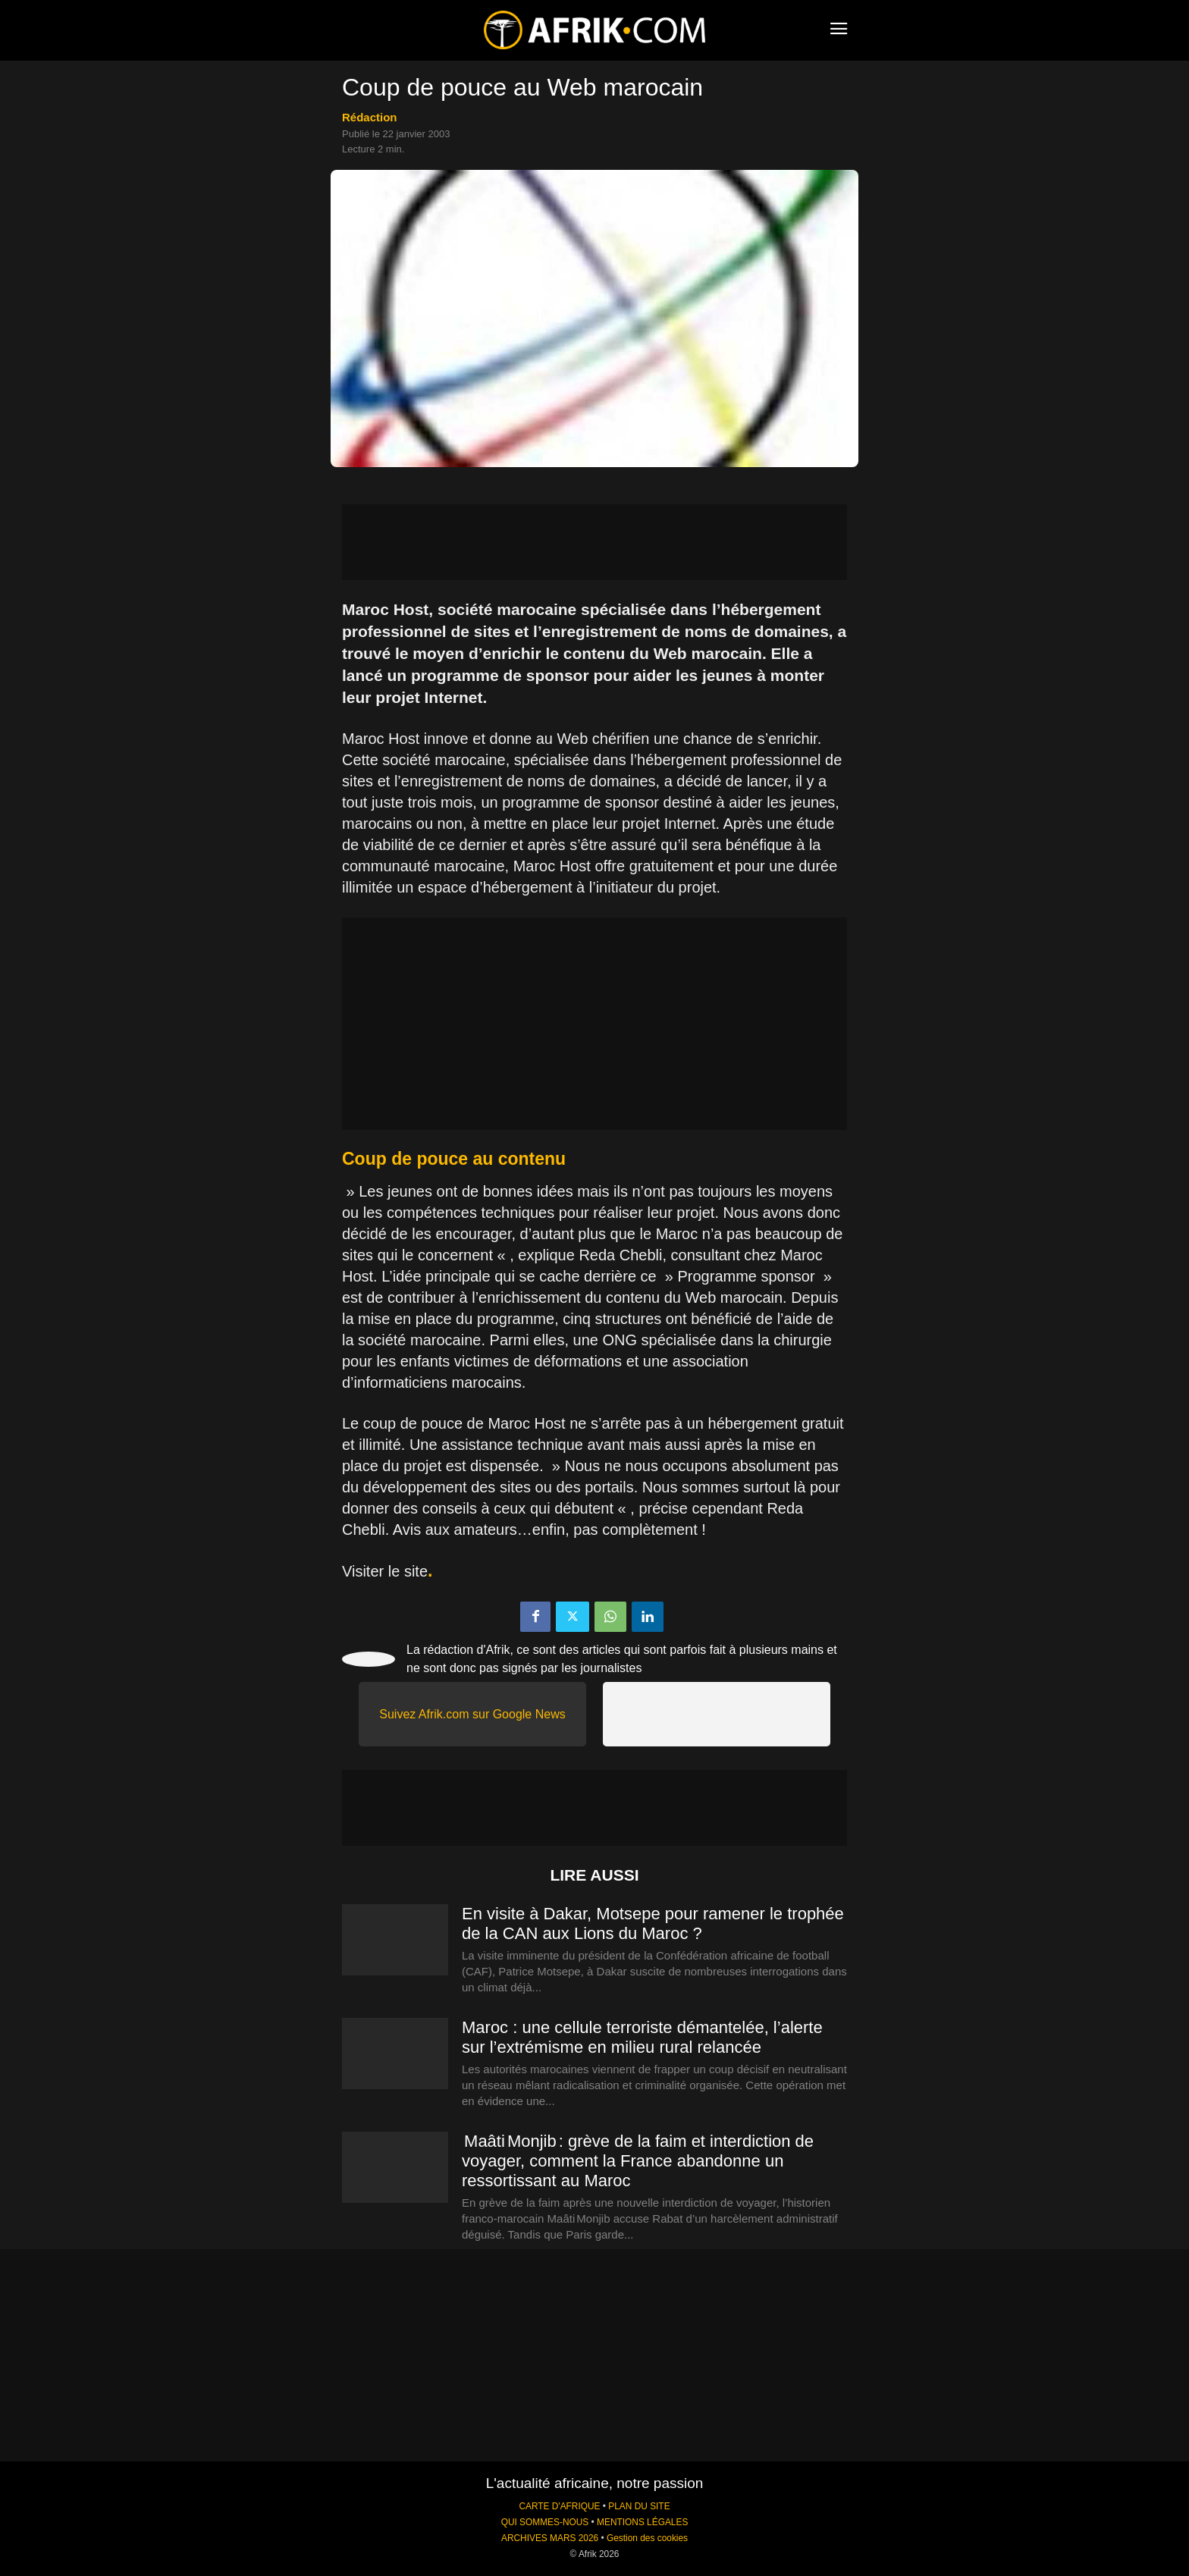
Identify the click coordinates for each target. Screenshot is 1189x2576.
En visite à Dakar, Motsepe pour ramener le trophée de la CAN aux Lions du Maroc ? (653, 1923)
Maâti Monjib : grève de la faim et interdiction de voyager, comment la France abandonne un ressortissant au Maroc (638, 2161)
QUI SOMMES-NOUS (545, 2522)
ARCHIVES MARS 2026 (549, 2538)
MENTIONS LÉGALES (642, 2522)
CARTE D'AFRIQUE (559, 2506)
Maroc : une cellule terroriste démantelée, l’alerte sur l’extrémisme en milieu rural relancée (642, 2037)
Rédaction (369, 117)
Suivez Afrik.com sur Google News (472, 1714)
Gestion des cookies (647, 2538)
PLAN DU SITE (639, 2506)
